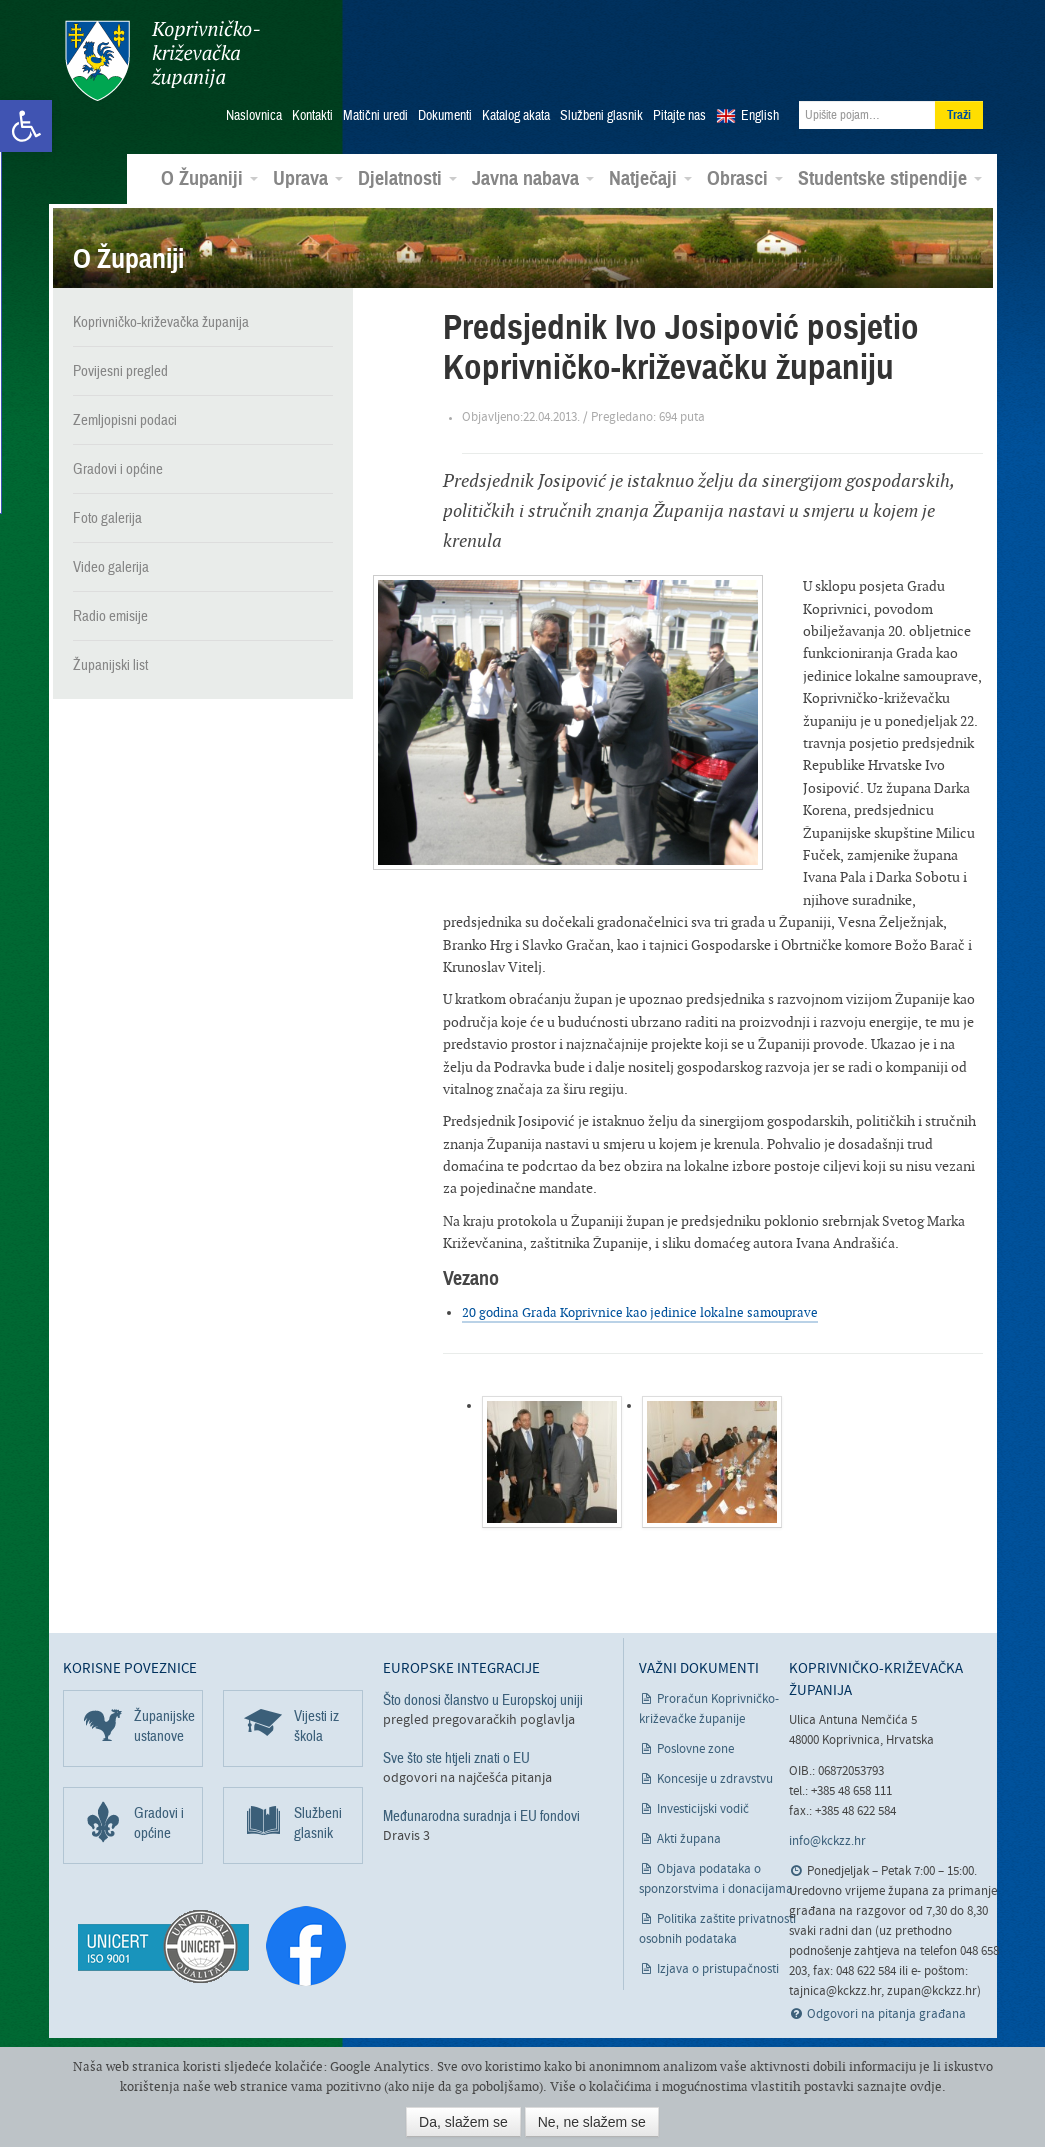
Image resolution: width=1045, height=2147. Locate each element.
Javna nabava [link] (533, 174)
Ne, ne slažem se (592, 2122)
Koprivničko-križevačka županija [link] (160, 60)
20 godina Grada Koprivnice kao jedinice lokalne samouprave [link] (640, 1308)
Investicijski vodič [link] (703, 1804)
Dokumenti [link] (445, 111)
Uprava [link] (308, 174)
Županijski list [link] (110, 660)
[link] (26, 126)
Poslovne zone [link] (695, 1744)
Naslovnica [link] (254, 111)
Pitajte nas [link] (679, 111)
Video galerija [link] (111, 562)
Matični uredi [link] (375, 111)
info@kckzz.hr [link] (827, 1836)
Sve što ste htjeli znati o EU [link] (456, 1753)
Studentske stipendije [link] (890, 174)
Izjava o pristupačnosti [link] (718, 1964)
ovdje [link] (926, 2086)
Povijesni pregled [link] (120, 366)
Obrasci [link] (745, 174)
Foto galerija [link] (107, 513)
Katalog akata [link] (516, 111)
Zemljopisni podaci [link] (125, 415)
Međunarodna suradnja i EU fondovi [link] (481, 1811)
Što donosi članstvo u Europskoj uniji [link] (483, 1695)
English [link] (760, 111)
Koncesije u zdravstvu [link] (715, 1774)
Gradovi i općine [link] (118, 464)
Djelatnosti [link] (407, 174)
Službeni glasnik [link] (601, 111)
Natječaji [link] (650, 174)
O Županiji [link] (209, 174)
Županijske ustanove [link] (164, 1721)
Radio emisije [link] (110, 611)
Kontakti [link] (312, 111)
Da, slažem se (463, 2122)
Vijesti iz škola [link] (316, 1721)
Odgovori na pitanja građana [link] (886, 2010)
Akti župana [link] (689, 1834)
